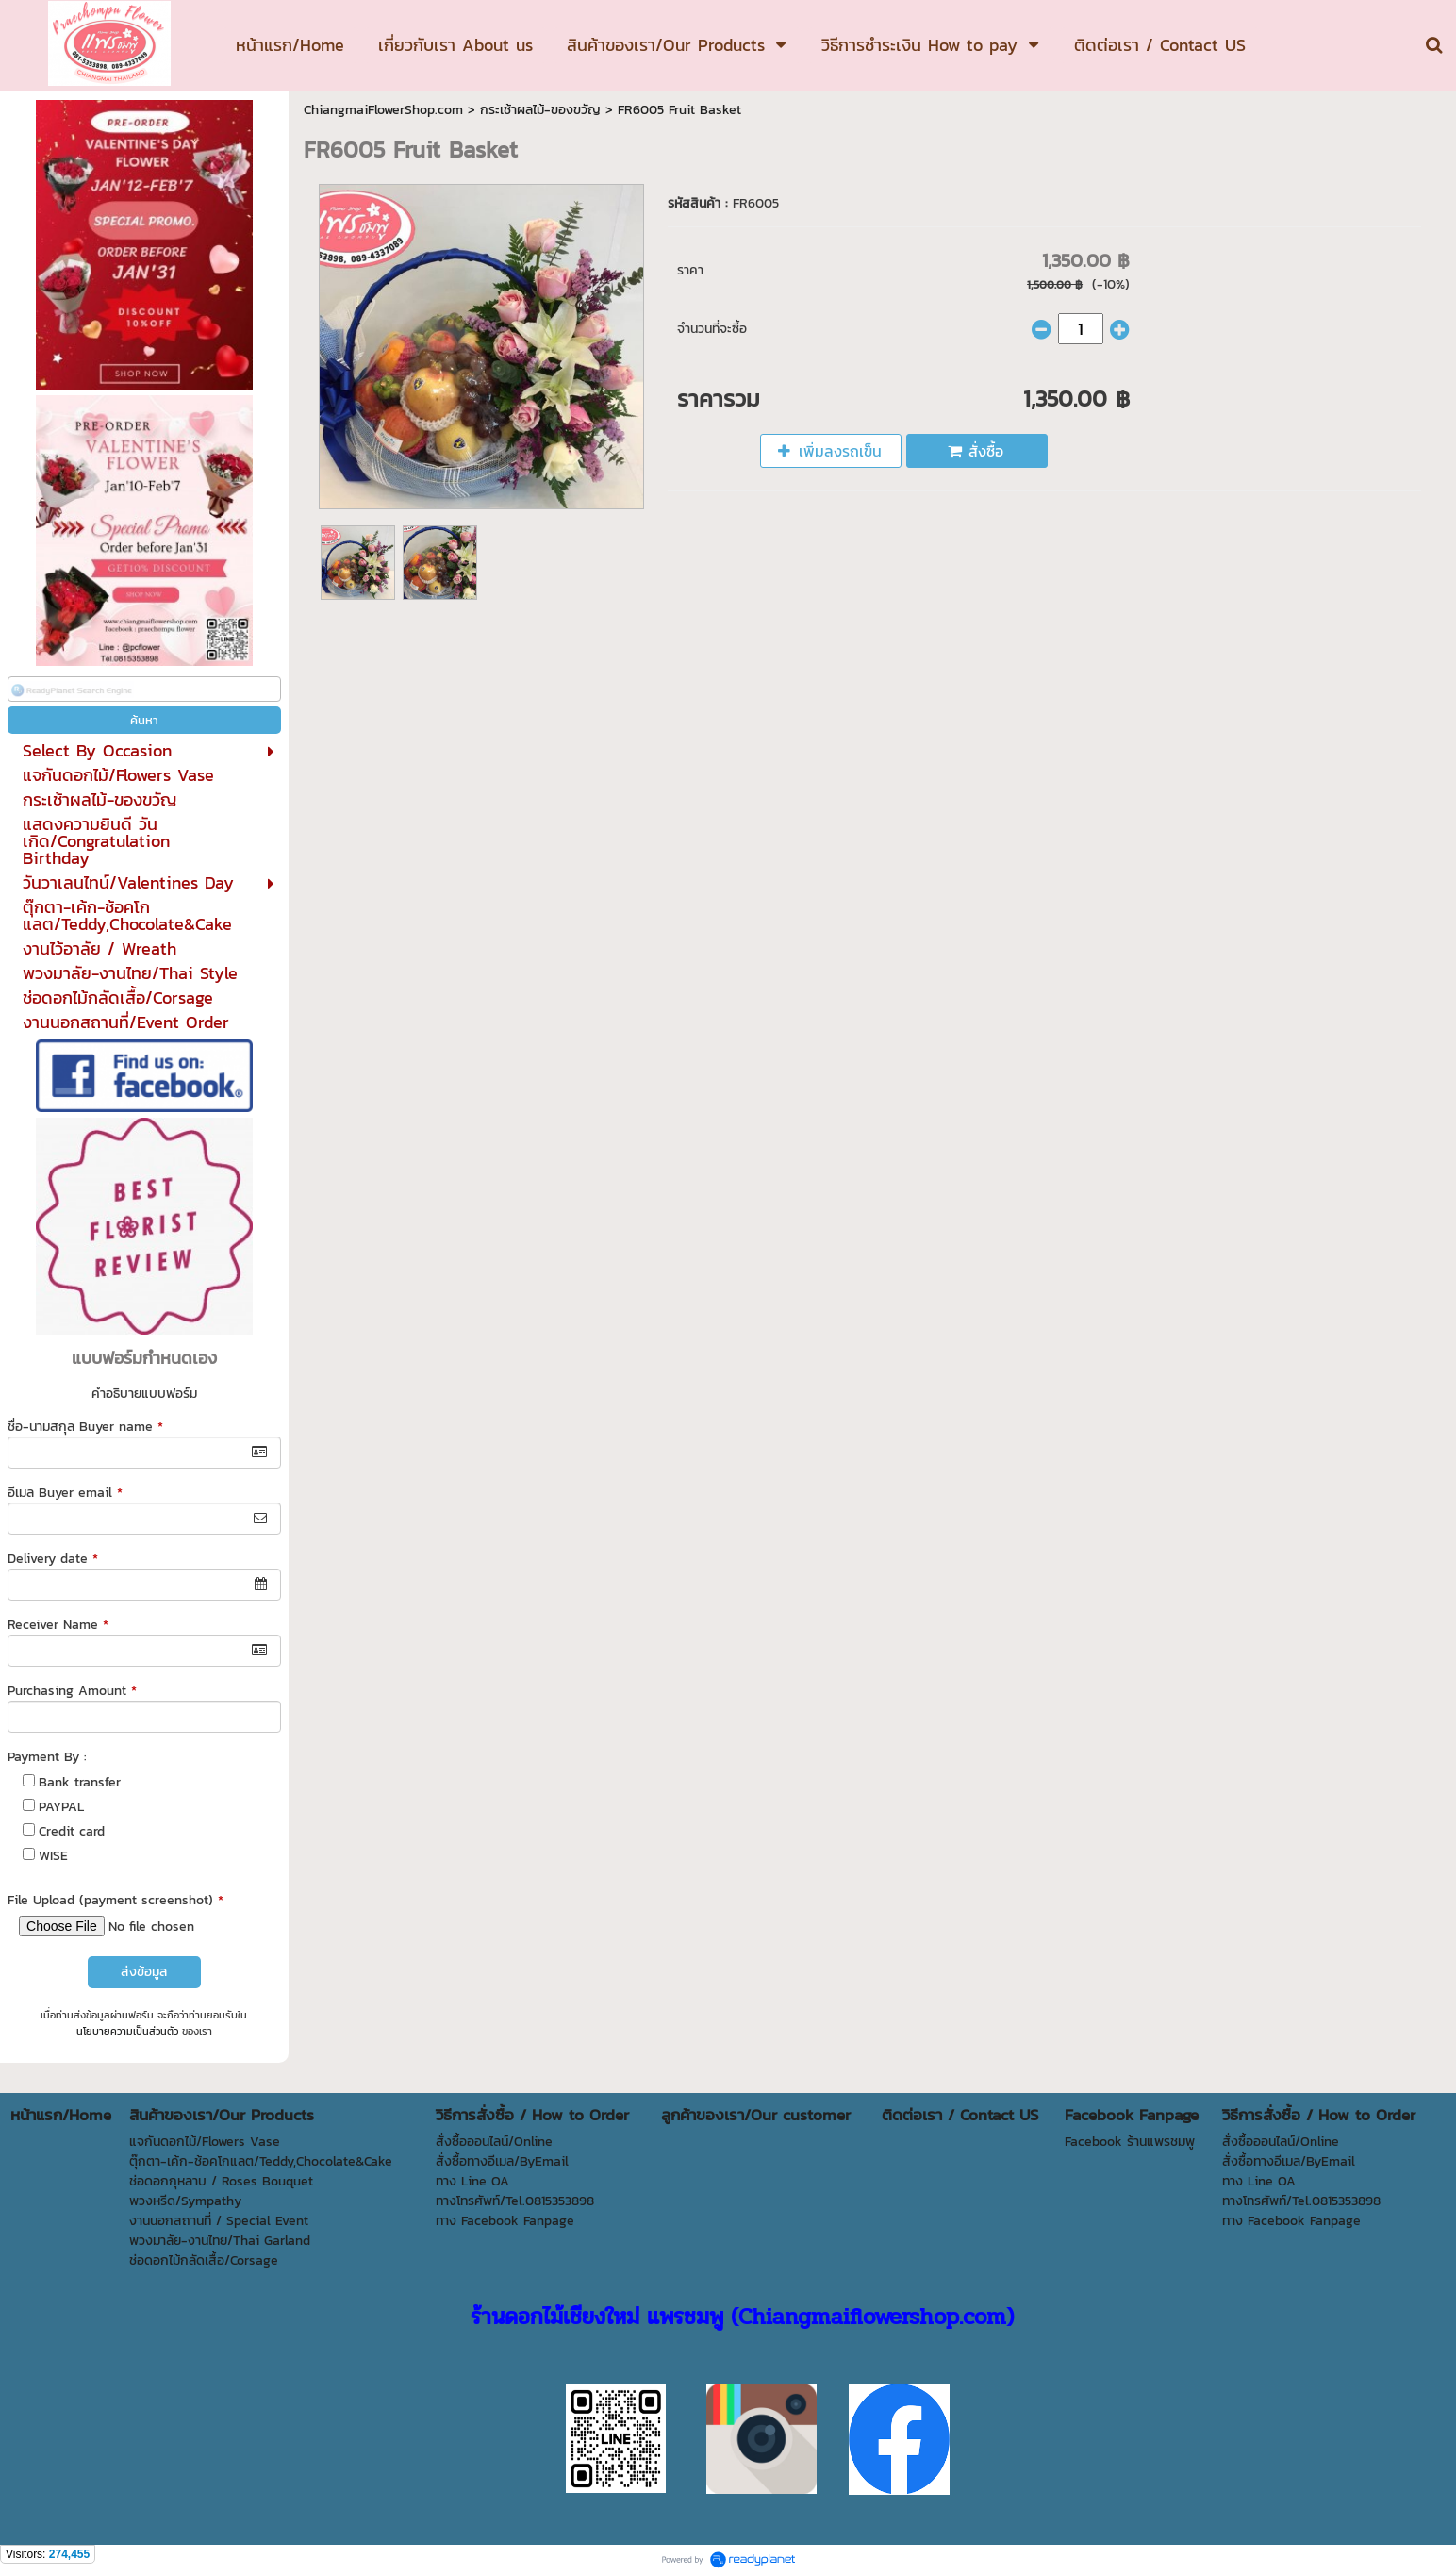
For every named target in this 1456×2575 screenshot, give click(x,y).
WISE (53, 1856)
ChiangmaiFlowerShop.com (383, 110)
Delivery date (53, 1559)
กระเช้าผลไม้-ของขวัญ (540, 110)
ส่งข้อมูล (144, 1972)
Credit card (72, 1831)
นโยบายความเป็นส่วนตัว (127, 2030)
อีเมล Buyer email (65, 1493)
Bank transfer (80, 1782)
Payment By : (47, 1757)
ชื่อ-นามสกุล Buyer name (85, 1427)
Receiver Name (58, 1625)
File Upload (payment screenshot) (115, 1900)
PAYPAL (61, 1807)
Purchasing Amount (72, 1691)
